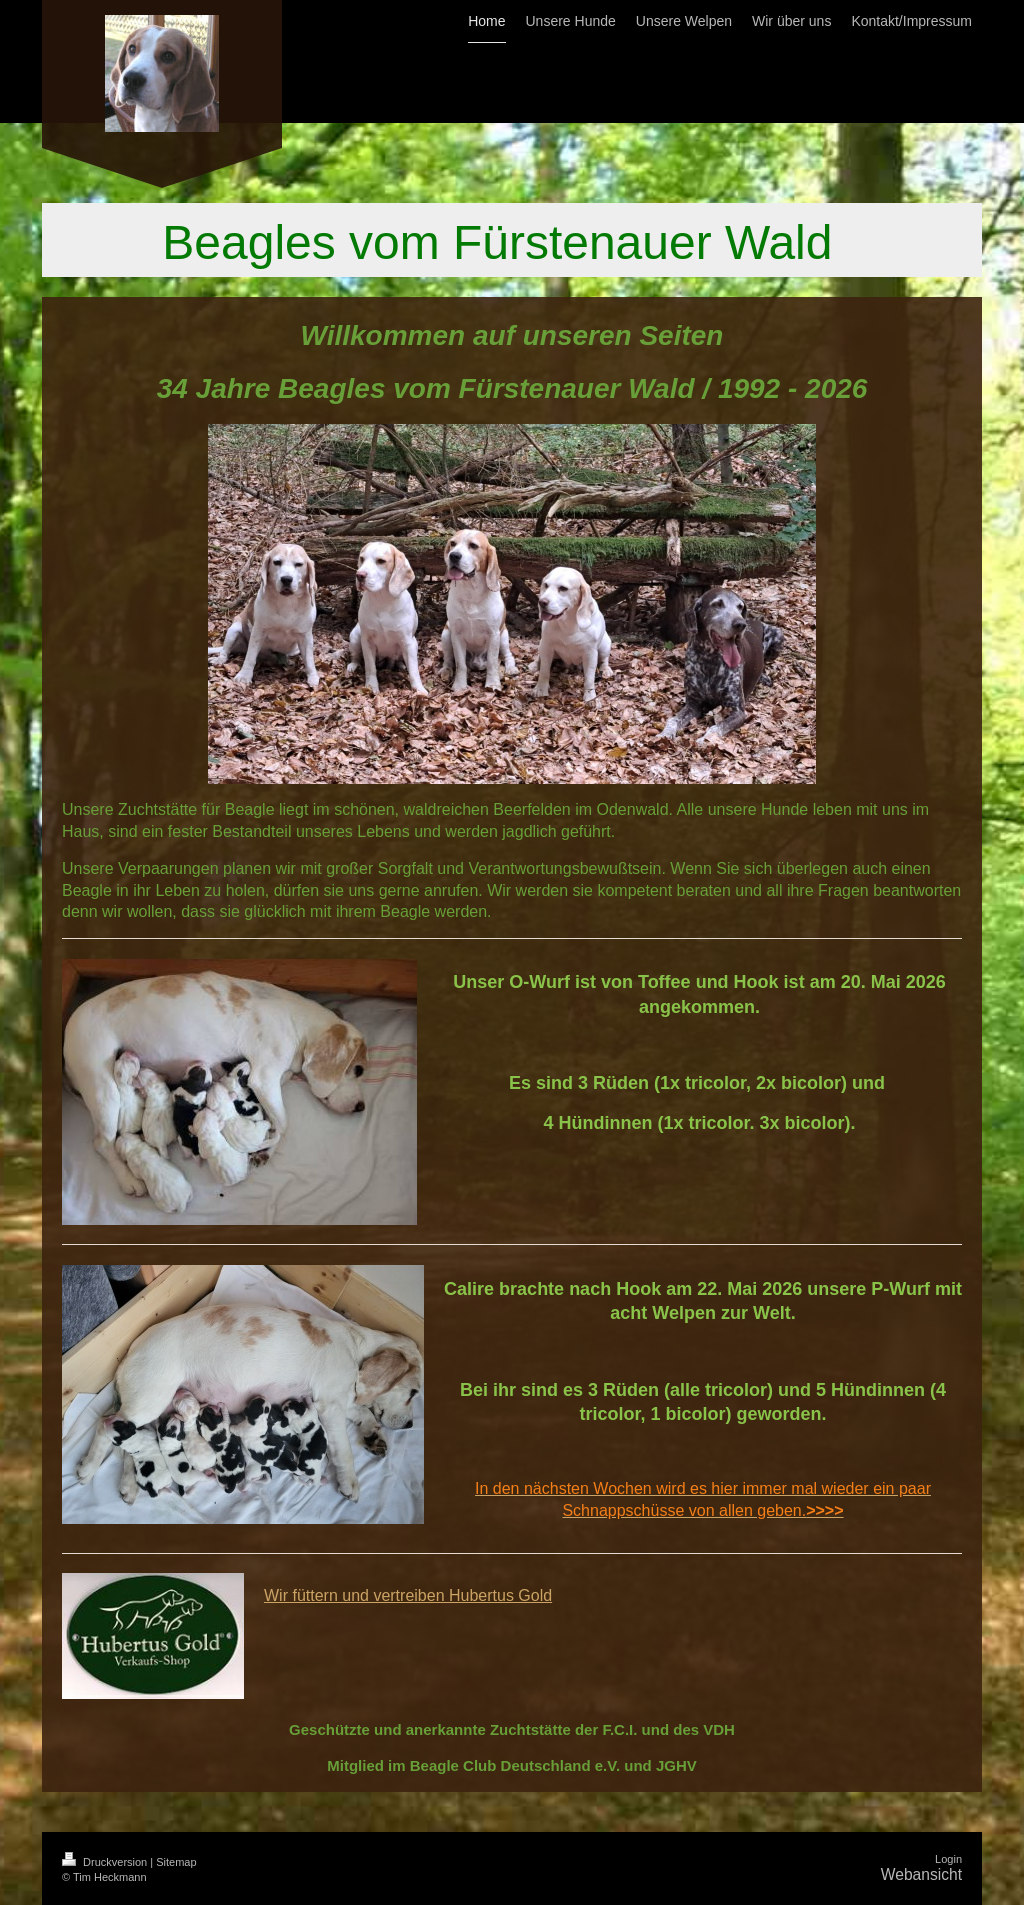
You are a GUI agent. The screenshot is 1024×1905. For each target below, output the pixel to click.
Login (948, 1859)
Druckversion (106, 1862)
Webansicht (921, 1874)
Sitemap (176, 1862)
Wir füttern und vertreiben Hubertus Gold (408, 1595)
